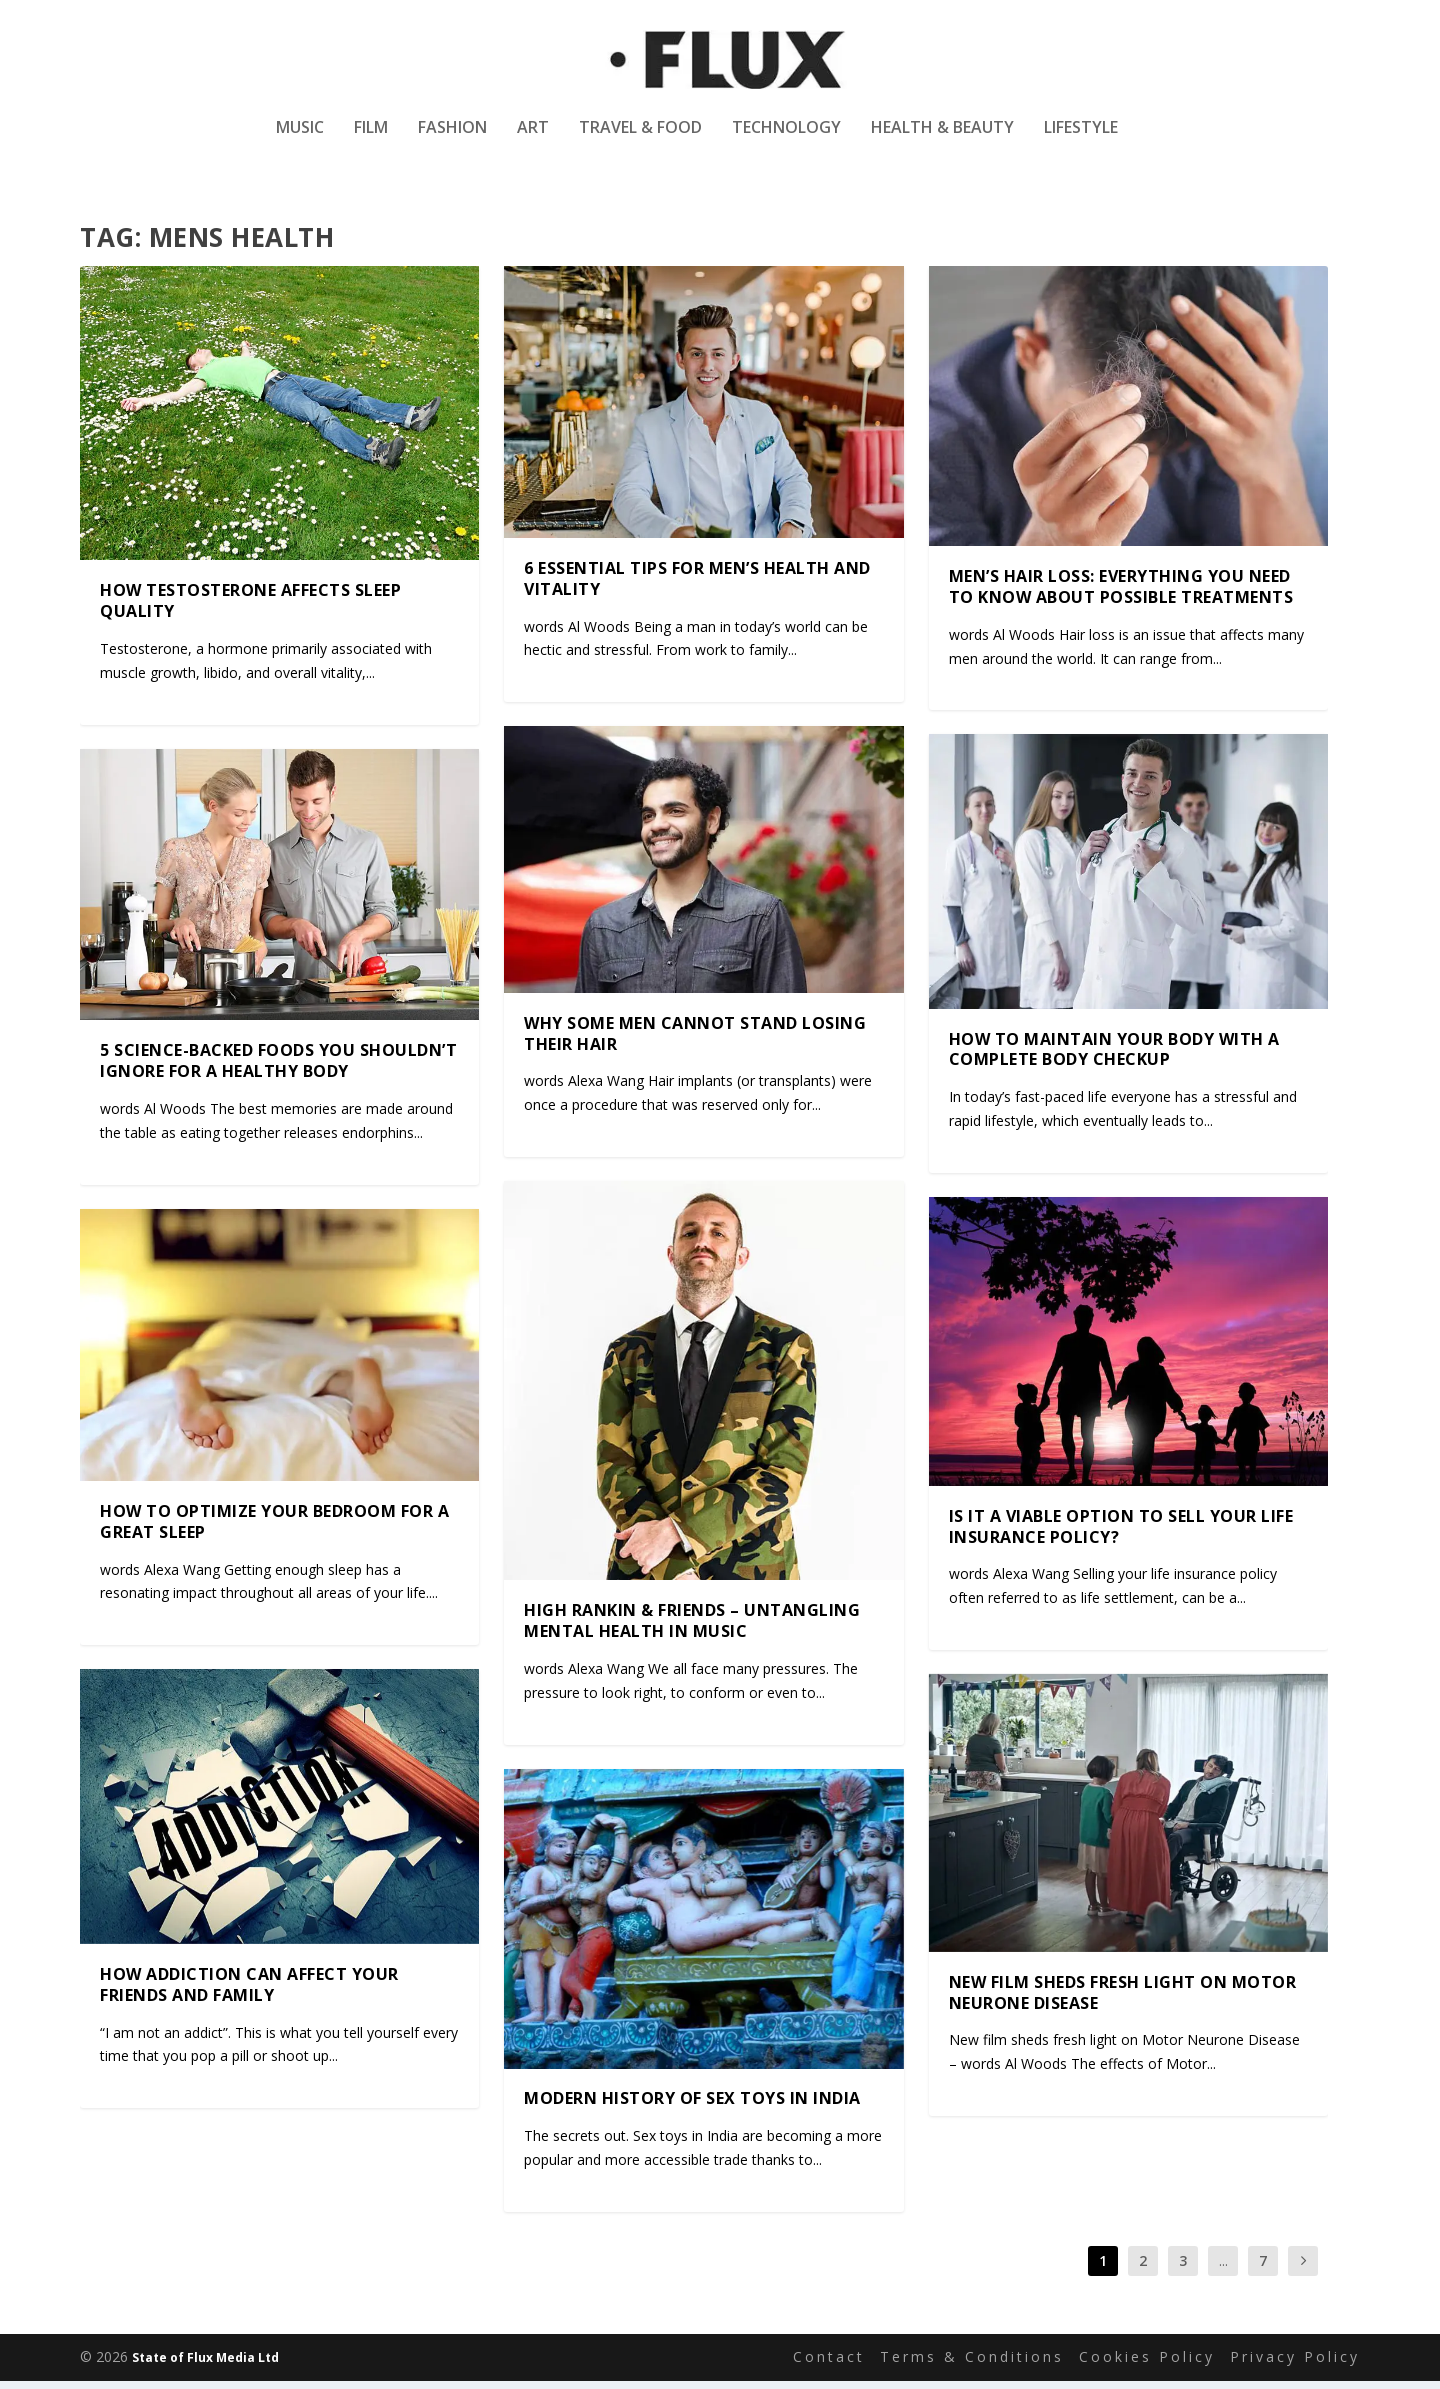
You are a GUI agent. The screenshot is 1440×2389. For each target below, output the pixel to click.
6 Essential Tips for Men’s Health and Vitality (697, 587)
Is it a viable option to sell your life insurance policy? (1121, 1534)
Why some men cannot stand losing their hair (695, 1041)
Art (533, 133)
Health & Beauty (942, 133)
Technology (786, 133)
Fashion (452, 133)
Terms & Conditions (972, 2365)
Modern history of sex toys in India (692, 2107)
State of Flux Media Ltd (205, 2366)
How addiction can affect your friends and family (249, 1993)
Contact (829, 2365)
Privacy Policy (1295, 2365)
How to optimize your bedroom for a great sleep (274, 1530)
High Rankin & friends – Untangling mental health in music (692, 1629)
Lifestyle (1081, 133)
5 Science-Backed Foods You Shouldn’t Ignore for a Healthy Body (278, 1069)
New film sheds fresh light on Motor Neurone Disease (1123, 2000)
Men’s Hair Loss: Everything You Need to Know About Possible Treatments (1121, 595)
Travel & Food (640, 133)
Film (371, 133)
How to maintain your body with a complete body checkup (1114, 1057)
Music (300, 133)
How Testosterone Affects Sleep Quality (250, 609)
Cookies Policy (1147, 2365)
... (1223, 2269)
